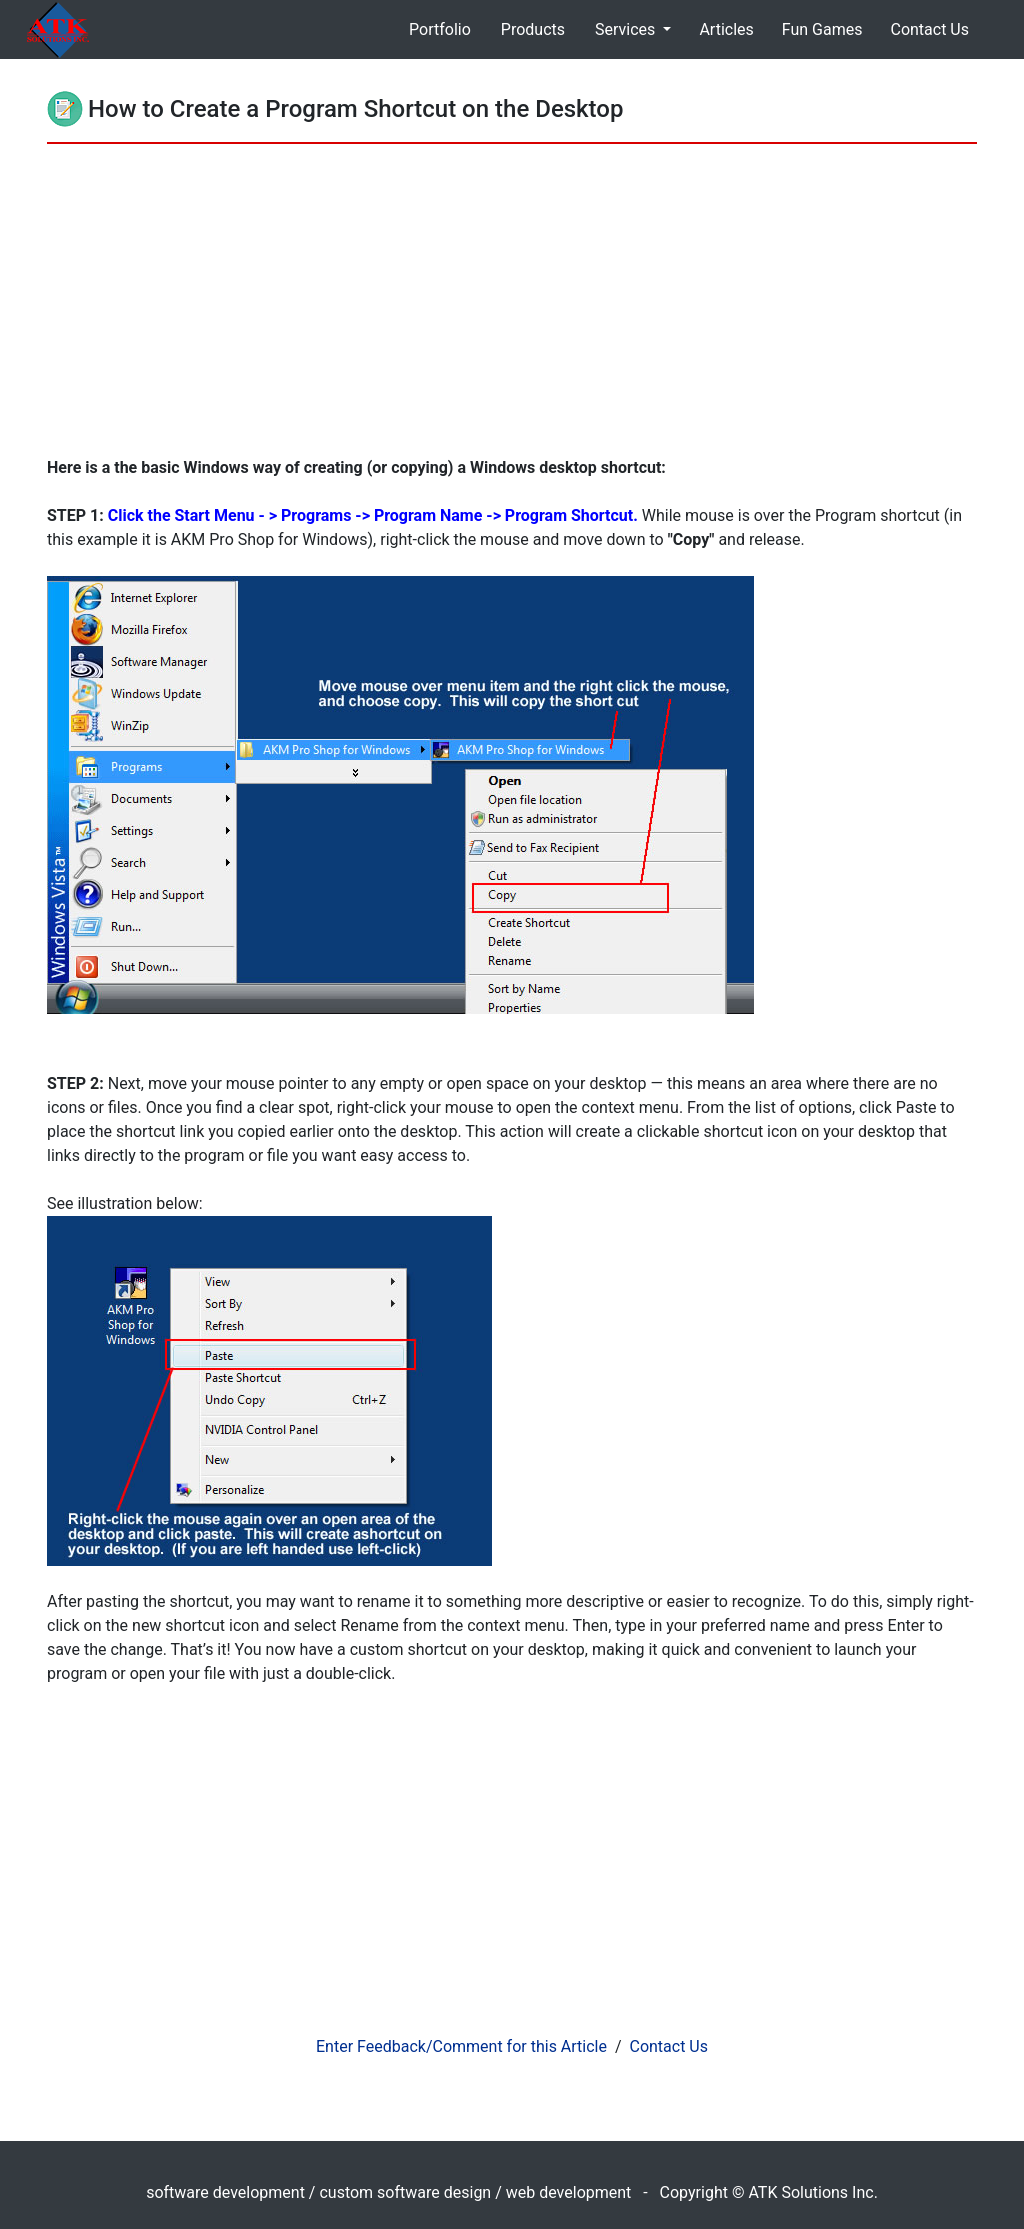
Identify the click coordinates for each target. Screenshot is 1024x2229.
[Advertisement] (512, 306)
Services (627, 29)
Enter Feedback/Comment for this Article (461, 2046)
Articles (726, 29)
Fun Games (822, 29)
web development (569, 2192)
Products (533, 29)
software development (225, 2192)
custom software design (405, 2192)
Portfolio (440, 29)
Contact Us (929, 29)
